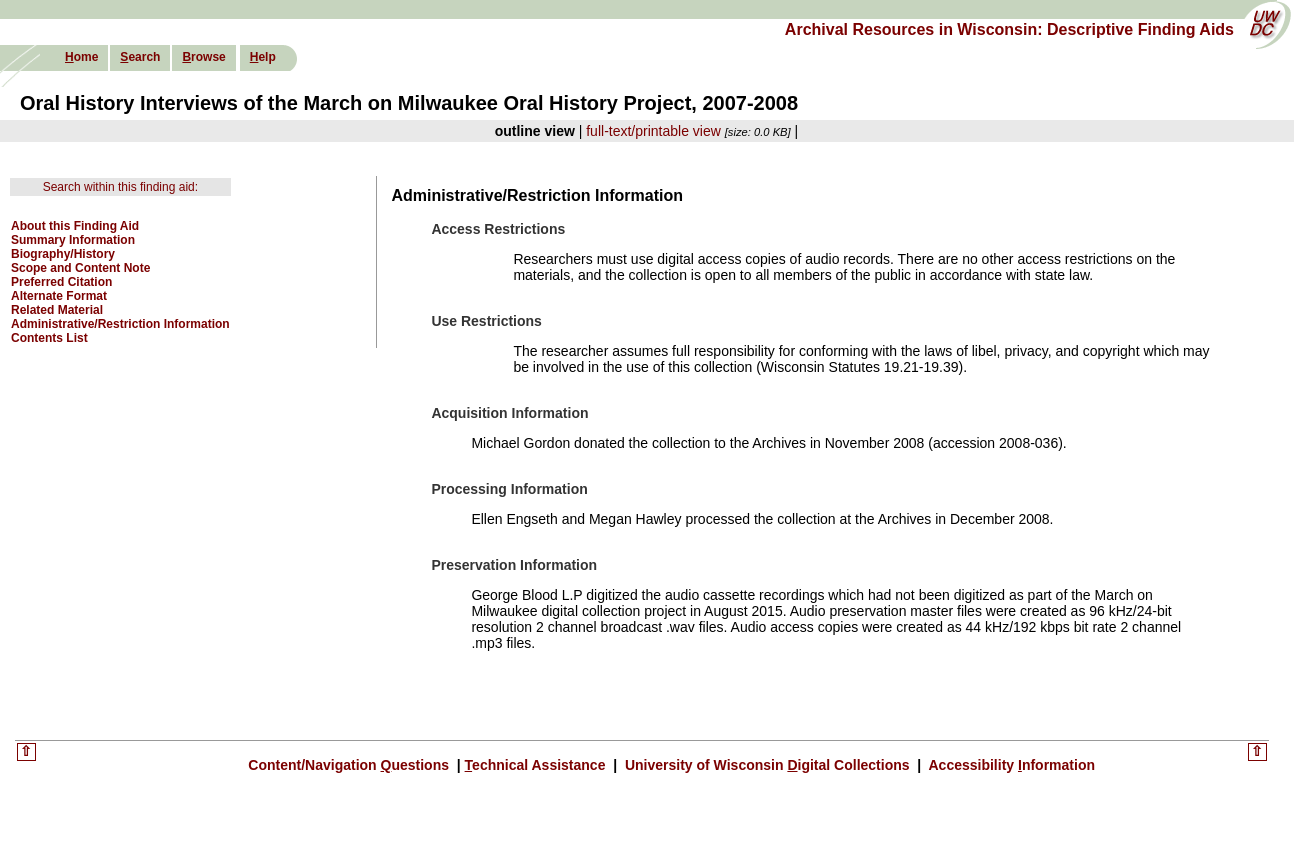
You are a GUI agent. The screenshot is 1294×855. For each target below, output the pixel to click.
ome (81, 57)
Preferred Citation (61, 282)
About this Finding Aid (75, 226)
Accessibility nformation (1010, 765)
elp (263, 57)
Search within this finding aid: (120, 187)
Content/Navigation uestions (350, 765)
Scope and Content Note (80, 268)
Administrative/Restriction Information (120, 324)
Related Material (57, 310)
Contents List (49, 338)
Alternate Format (59, 296)
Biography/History (63, 254)
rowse (203, 57)
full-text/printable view (653, 131)
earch (140, 57)
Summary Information (73, 240)
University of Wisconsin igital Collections (767, 765)
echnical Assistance (537, 765)
